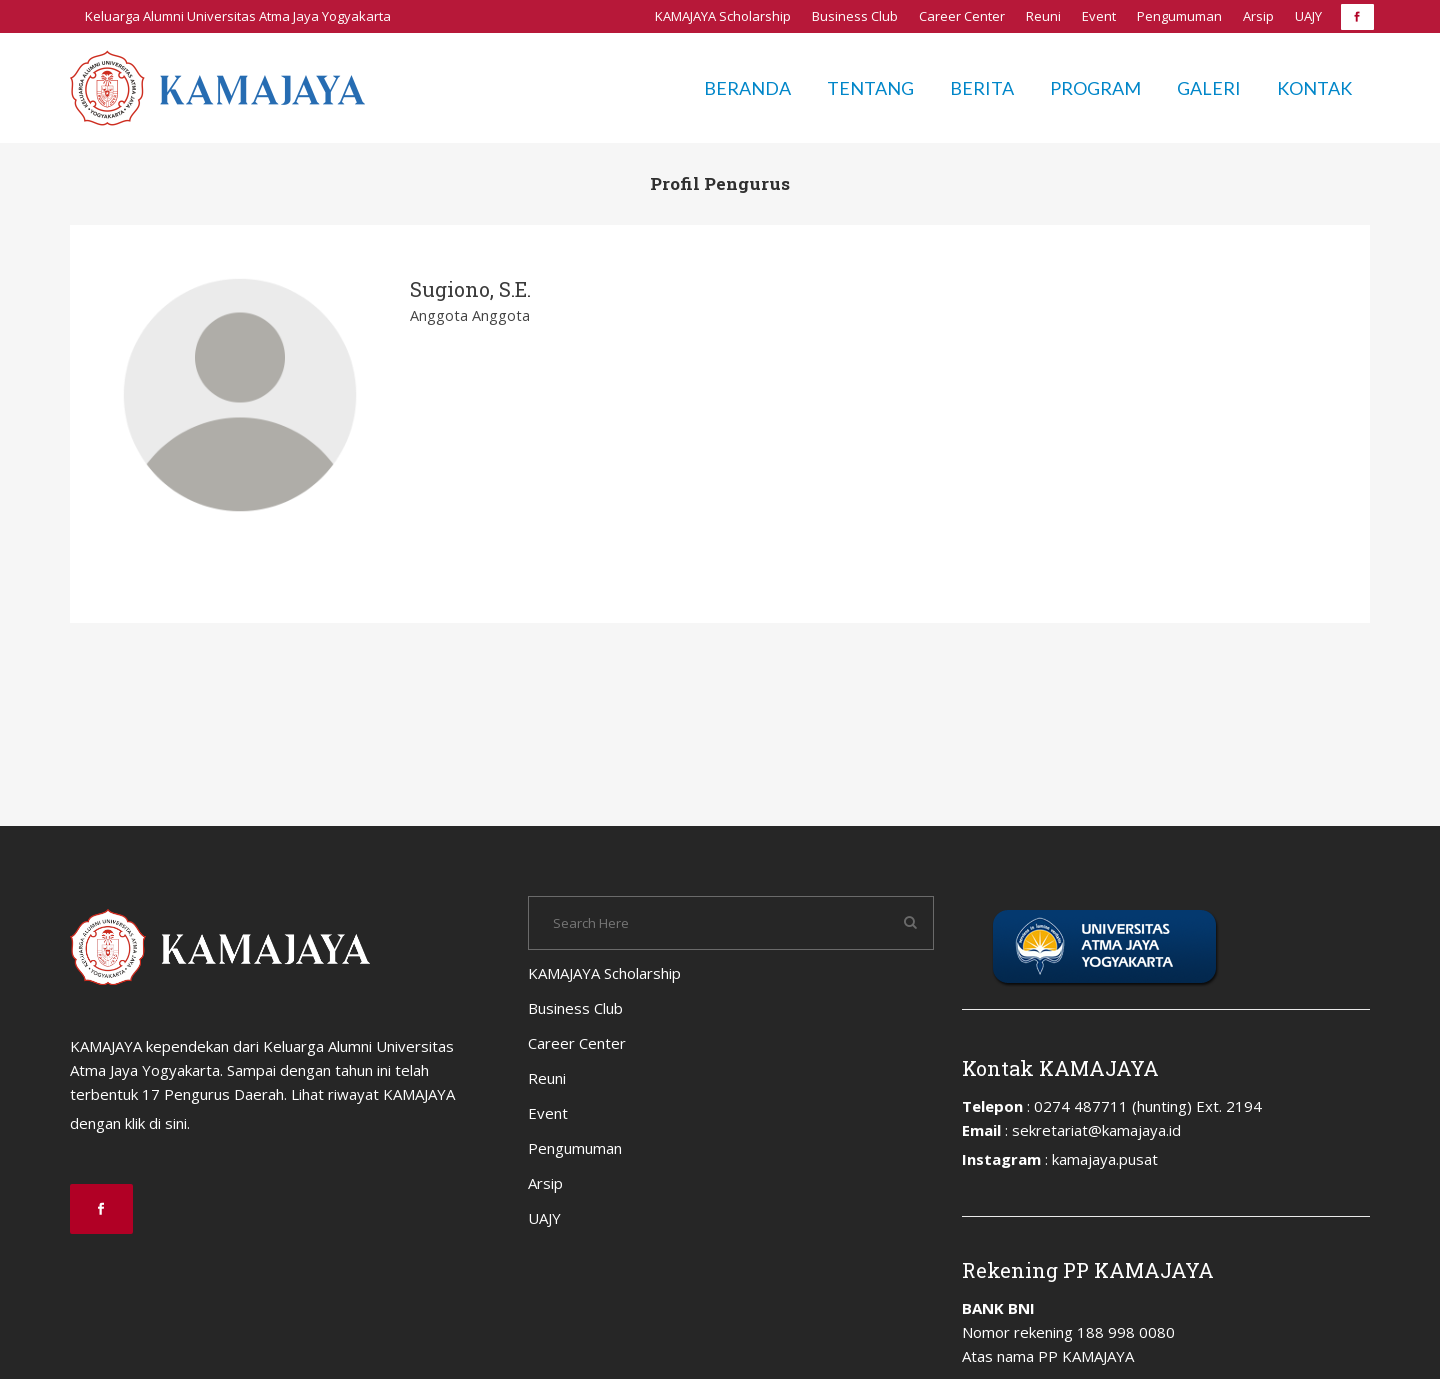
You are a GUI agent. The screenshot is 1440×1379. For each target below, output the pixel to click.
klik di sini (156, 1123)
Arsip (1258, 16)
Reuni (1043, 16)
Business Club (855, 16)
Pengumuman (1179, 16)
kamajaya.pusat (1105, 1159)
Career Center (962, 16)
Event (1099, 16)
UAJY (1308, 16)
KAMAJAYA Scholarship (723, 16)
